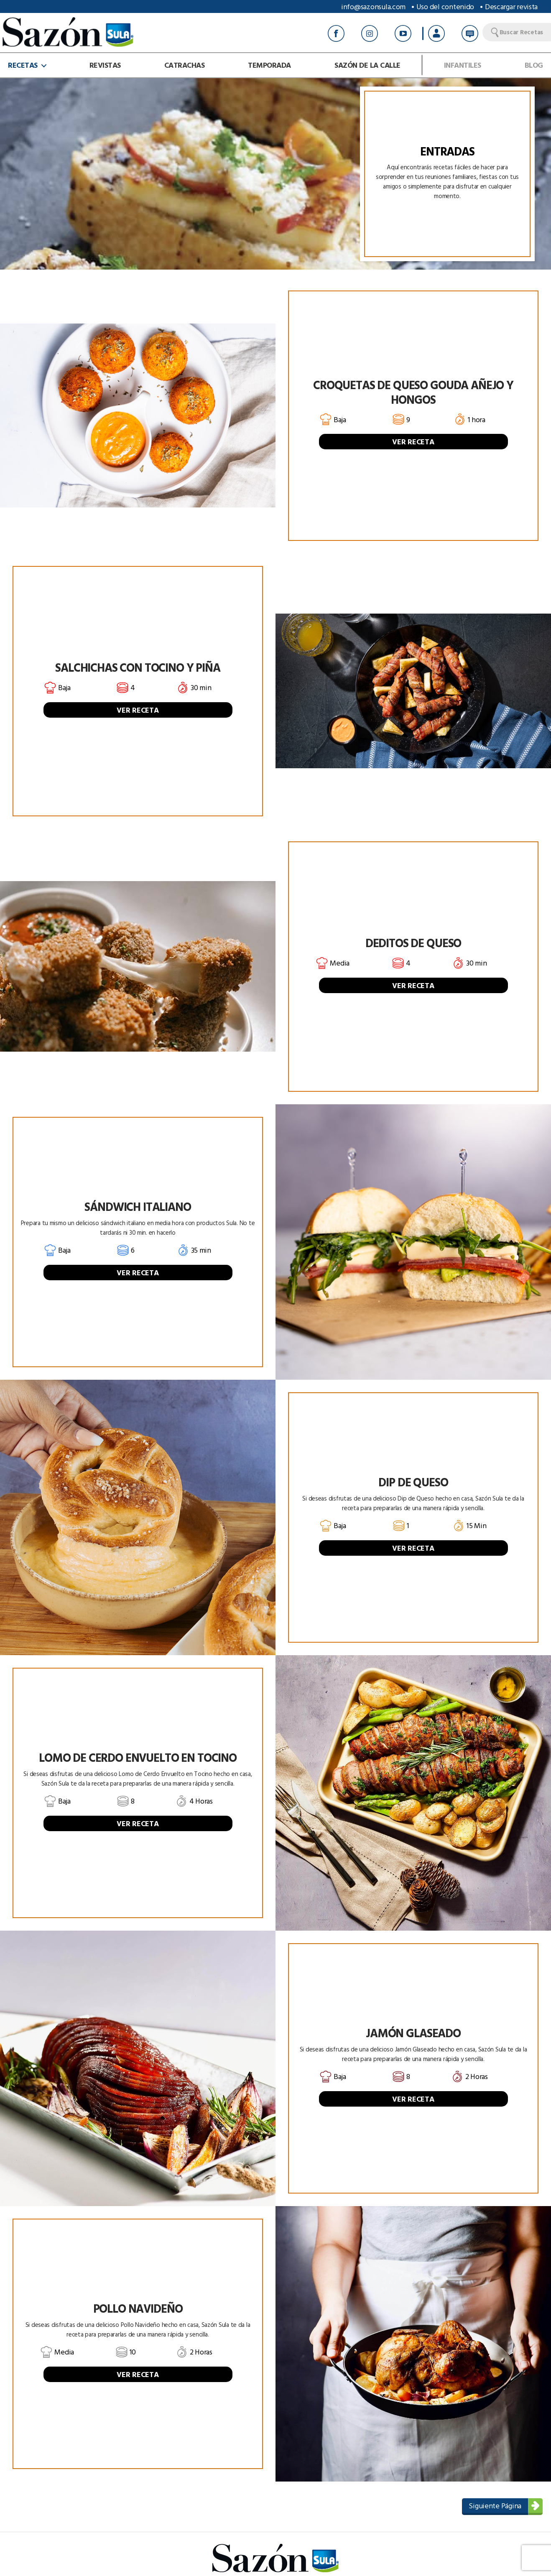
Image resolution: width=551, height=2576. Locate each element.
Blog (534, 65)
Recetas (23, 65)
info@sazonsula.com (373, 6)
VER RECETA (413, 441)
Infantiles (462, 65)
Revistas (105, 65)
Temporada (269, 65)
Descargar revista (511, 6)
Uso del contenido (445, 6)
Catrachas (184, 65)
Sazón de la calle (367, 65)
